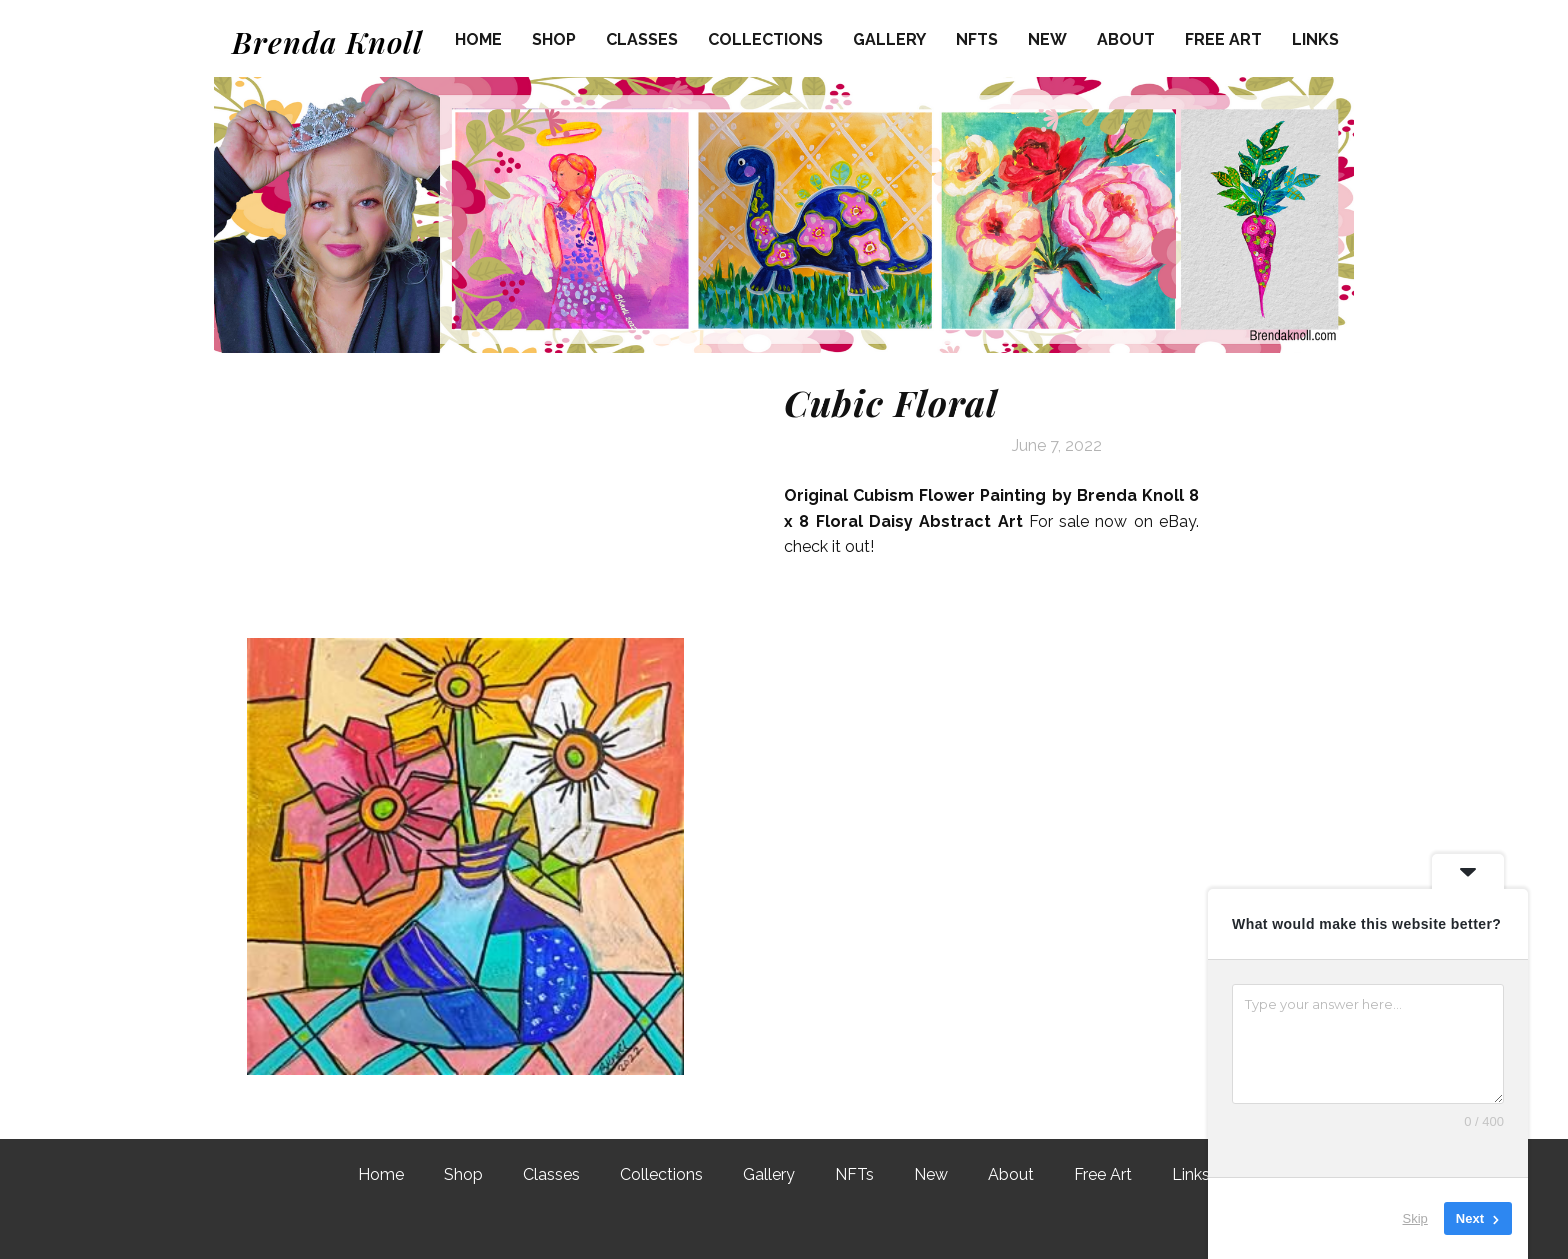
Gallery (889, 39)
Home (478, 39)
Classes (642, 39)
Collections (765, 39)
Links (1315, 39)
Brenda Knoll (327, 42)
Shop (554, 39)
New (1047, 39)
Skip (1415, 1218)
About (1126, 39)
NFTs (977, 39)
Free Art (1223, 39)
